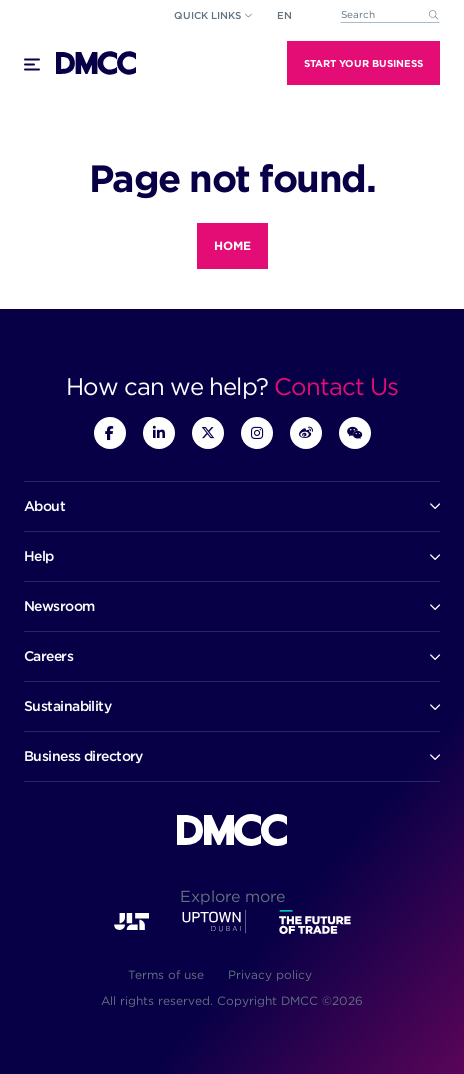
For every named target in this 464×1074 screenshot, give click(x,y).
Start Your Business (363, 63)
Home (232, 245)
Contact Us (336, 386)
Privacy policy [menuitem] (270, 974)
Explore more (232, 896)
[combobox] (390, 15)
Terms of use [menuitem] (166, 974)
